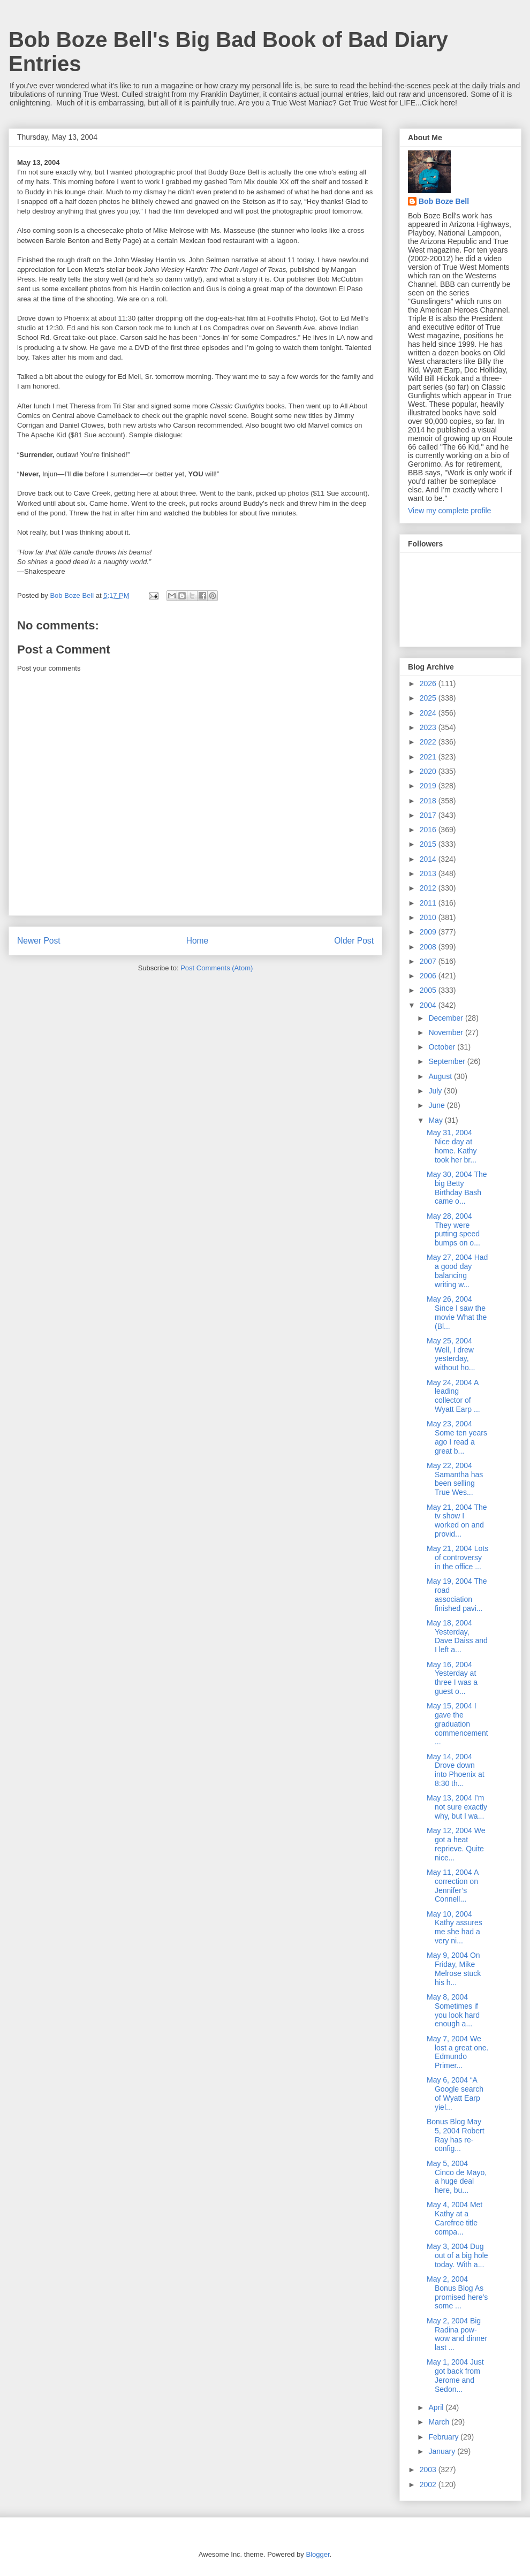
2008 (429, 947)
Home (197, 940)
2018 (429, 800)
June (437, 1105)
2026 (429, 683)
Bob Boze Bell (444, 201)
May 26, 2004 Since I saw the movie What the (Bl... (457, 1312)
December (446, 1018)
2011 (429, 903)
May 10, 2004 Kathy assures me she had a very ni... (454, 1927)
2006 (429, 975)
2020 (429, 771)
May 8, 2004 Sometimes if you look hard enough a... (453, 2010)
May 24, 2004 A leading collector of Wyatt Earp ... (453, 1396)
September (447, 1061)
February (444, 2437)
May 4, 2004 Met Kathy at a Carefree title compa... (454, 2218)
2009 (429, 932)
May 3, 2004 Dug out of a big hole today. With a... (457, 2255)
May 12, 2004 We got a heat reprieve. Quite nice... (456, 1843)
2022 (429, 742)
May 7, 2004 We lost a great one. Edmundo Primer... (457, 2052)
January (442, 2451)
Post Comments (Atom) (216, 968)
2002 (429, 2484)
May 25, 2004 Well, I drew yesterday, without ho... (451, 1354)
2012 (429, 888)
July (436, 1090)
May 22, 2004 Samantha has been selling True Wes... (455, 1478)
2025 (429, 698)
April (436, 2407)
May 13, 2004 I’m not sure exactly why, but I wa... (457, 1807)
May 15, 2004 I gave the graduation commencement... (457, 1723)
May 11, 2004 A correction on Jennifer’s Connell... (453, 1885)
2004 (429, 1005)
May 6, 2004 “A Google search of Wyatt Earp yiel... (455, 2093)
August (440, 1076)
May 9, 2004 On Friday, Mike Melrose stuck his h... (454, 1968)
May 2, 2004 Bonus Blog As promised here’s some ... (457, 2292)
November (446, 1032)
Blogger (317, 2554)
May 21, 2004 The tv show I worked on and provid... (457, 1520)
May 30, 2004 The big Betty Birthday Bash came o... (457, 1187)
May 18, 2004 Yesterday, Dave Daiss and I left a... (457, 1636)
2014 (429, 859)
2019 (429, 785)
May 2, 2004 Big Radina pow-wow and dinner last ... (457, 2334)
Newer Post (38, 940)
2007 (429, 961)
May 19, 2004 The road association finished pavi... (457, 1594)
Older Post (354, 940)
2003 (429, 2469)
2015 (429, 844)
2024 (429, 713)
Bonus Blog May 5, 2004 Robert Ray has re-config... (455, 2135)
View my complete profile (449, 510)
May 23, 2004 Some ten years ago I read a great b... (457, 1437)
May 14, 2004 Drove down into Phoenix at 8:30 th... (455, 1770)
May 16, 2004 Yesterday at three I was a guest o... (452, 1678)
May (436, 1120)
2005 (429, 990)
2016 (429, 829)
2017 (429, 815)
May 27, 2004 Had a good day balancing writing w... (457, 1270)
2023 (429, 727)
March (439, 2422)
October (442, 1047)
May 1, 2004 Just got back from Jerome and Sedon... (455, 2375)
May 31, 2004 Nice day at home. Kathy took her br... (452, 1146)
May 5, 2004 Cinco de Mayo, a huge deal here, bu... (457, 2176)
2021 (429, 757)
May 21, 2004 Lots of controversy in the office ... (457, 1557)
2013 (429, 873)
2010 (429, 917)
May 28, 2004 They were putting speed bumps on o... (453, 1229)
